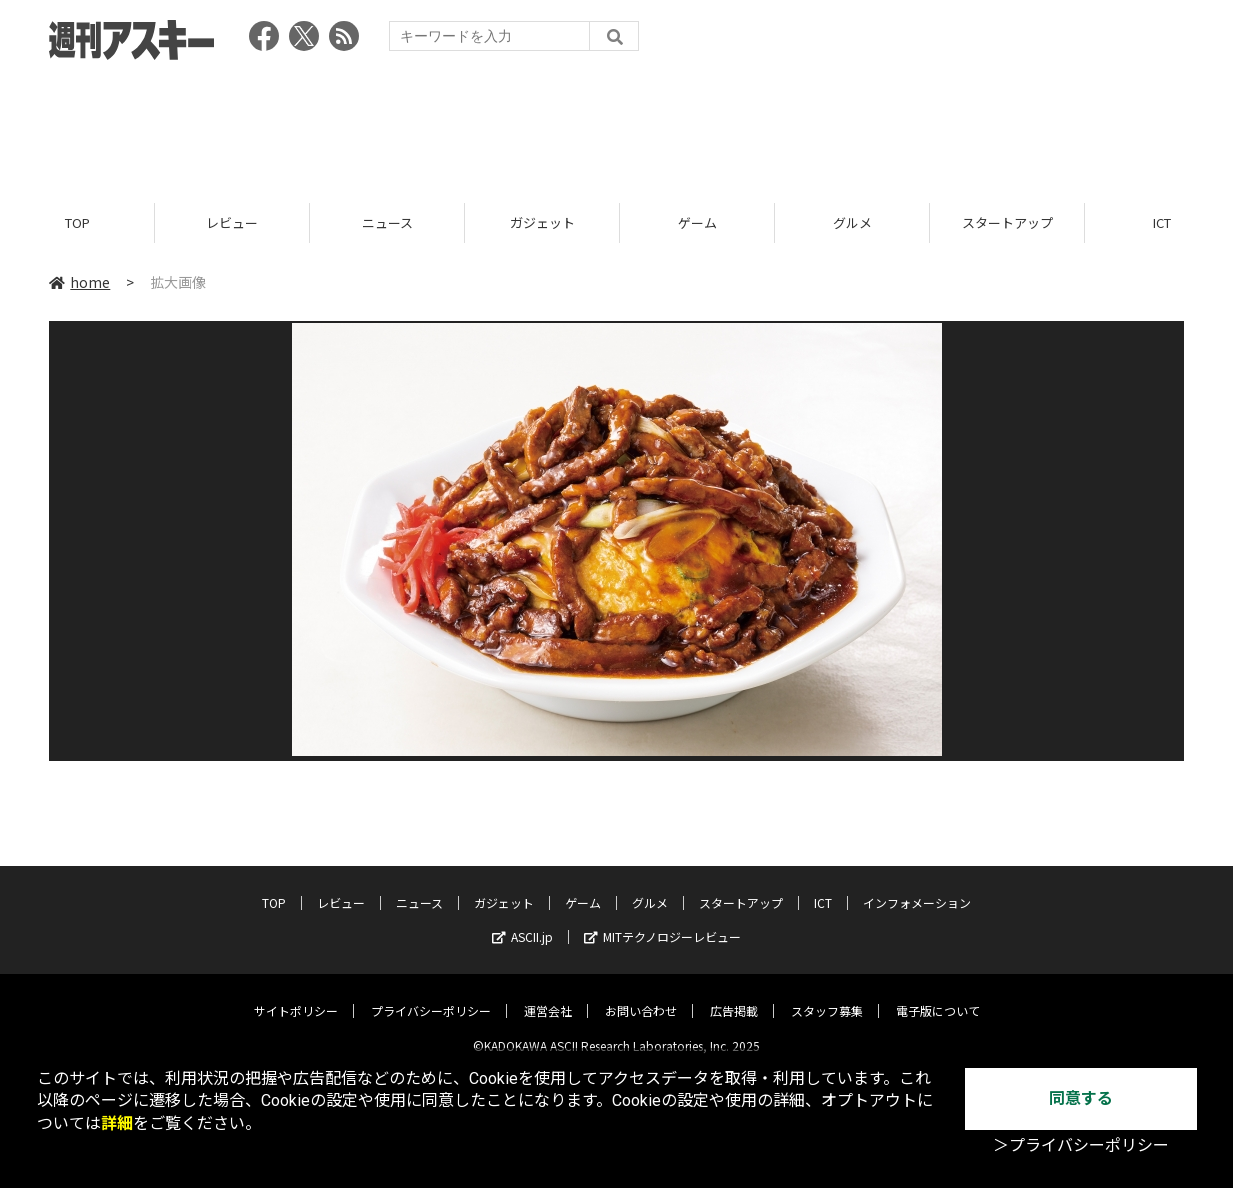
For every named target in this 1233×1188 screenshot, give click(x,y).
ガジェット (542, 222)
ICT (823, 887)
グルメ (852, 222)
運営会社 (548, 995)
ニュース (387, 222)
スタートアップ (1007, 222)
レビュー (232, 222)
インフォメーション (917, 887)
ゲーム (697, 222)
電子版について (938, 995)
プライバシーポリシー (431, 995)
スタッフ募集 (827, 995)
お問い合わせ (641, 995)
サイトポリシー (296, 995)
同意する (1081, 1098)
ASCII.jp (522, 921)
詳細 (117, 1123)
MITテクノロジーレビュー (662, 921)
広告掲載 (734, 995)
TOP (77, 222)
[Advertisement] (617, 125)
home (79, 282)
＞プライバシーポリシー (1081, 1145)
